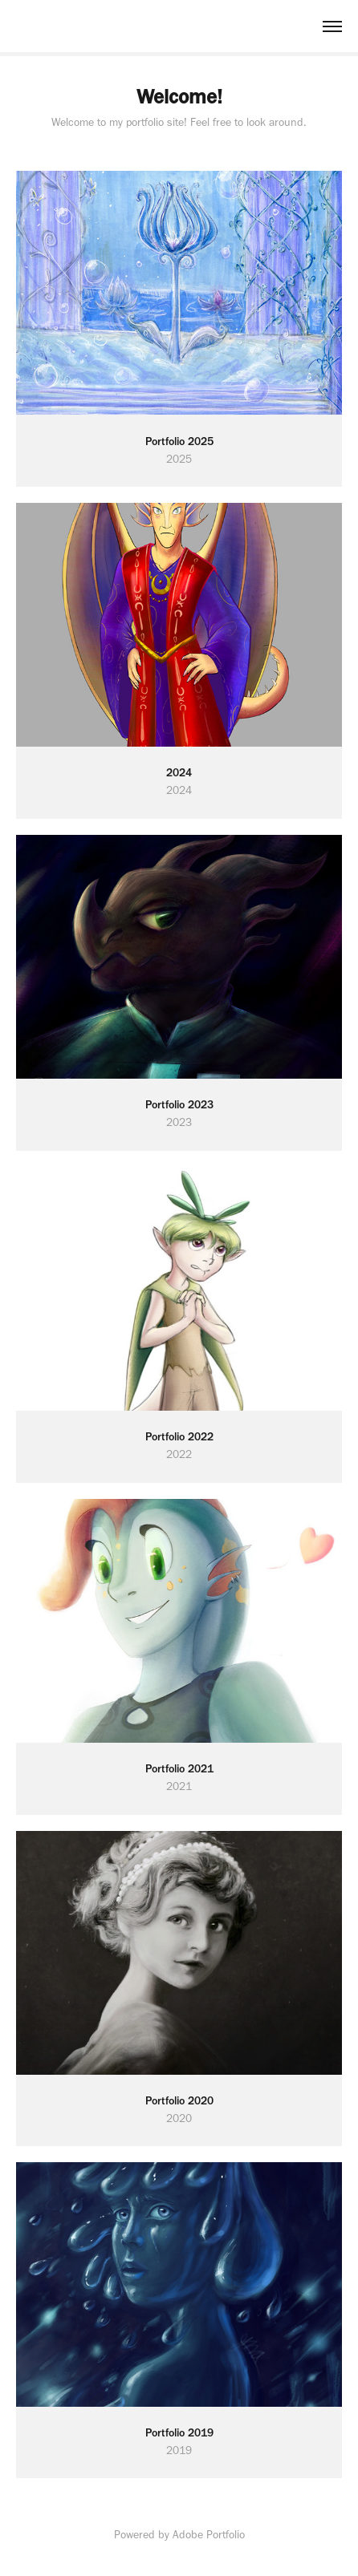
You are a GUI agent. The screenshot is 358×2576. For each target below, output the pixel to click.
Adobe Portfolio (209, 2535)
